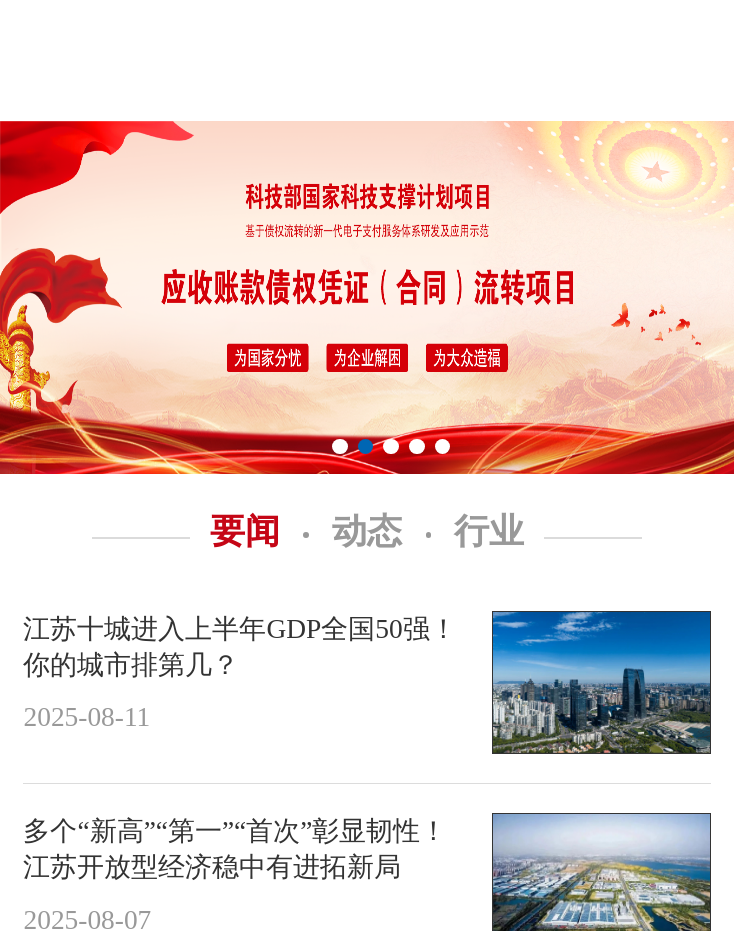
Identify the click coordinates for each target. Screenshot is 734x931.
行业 (489, 531)
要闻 (259, 531)
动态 (381, 531)
